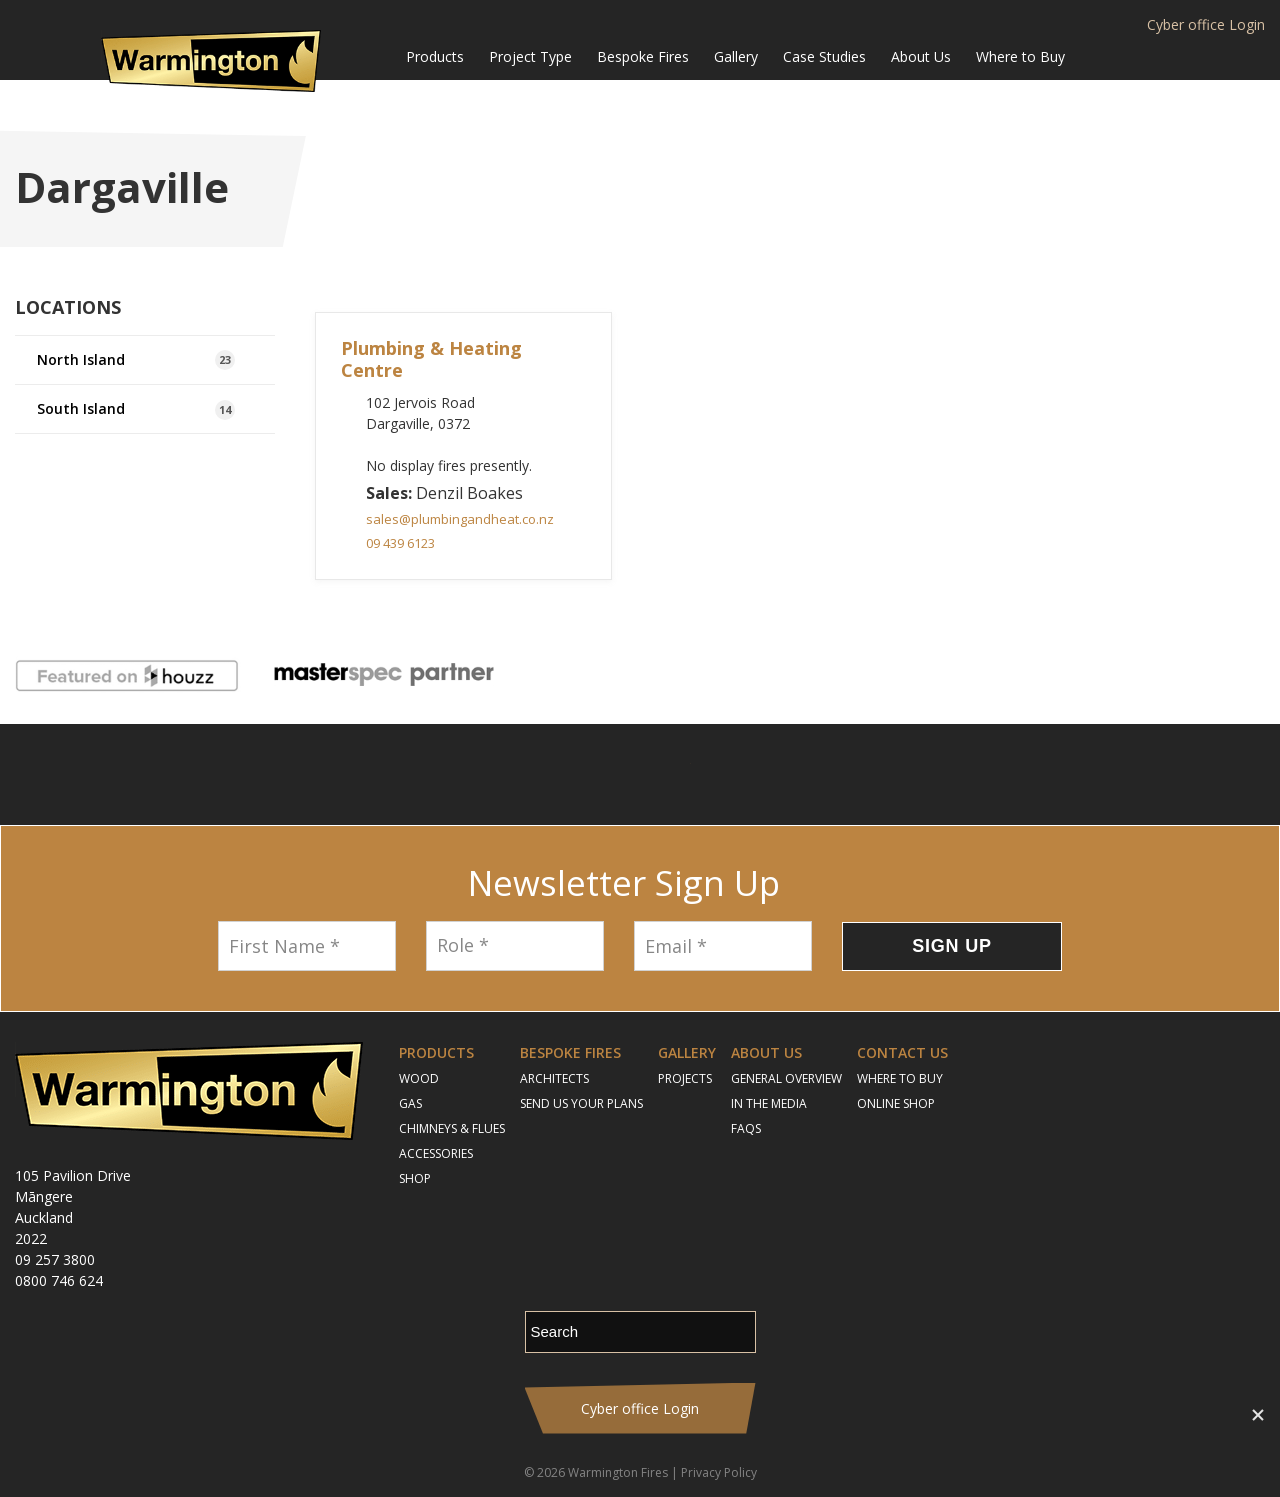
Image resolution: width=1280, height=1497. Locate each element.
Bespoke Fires (643, 56)
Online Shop (896, 1103)
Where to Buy (1020, 56)
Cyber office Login (1206, 25)
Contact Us (902, 1052)
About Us (921, 56)
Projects (685, 1078)
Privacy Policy (719, 1472)
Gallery (736, 56)
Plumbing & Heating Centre (431, 359)
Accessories (436, 1153)
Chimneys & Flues (452, 1128)
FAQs (746, 1128)
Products (435, 56)
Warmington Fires (618, 1472)
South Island (136, 409)
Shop (415, 1178)
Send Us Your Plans (581, 1103)
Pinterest (721, 774)
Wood (419, 1078)
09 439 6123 (400, 543)
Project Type (530, 56)
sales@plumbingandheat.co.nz (460, 519)
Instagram (610, 774)
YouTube (665, 774)
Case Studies (824, 56)
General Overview (786, 1078)
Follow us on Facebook (560, 774)
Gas (410, 1103)
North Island (136, 360)
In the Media (769, 1103)
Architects (554, 1078)
